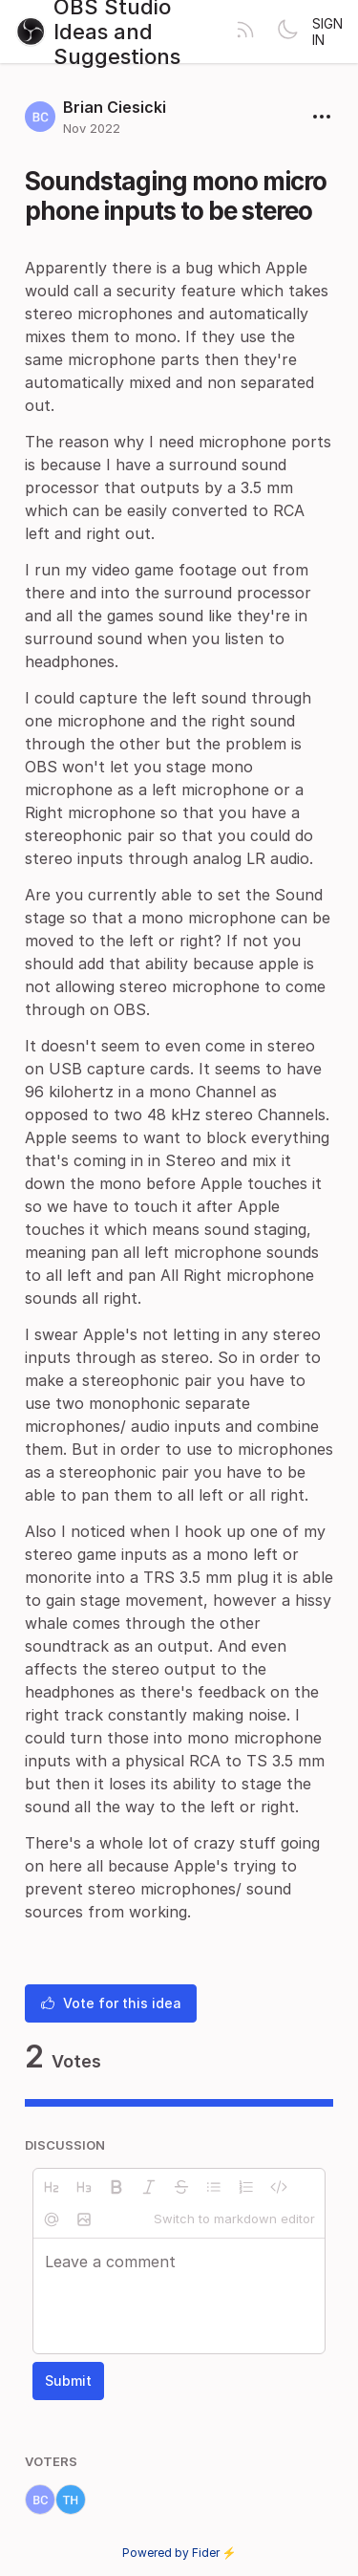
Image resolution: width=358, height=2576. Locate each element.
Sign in (327, 31)
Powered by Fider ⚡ (179, 2552)
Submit (68, 2380)
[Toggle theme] (287, 31)
